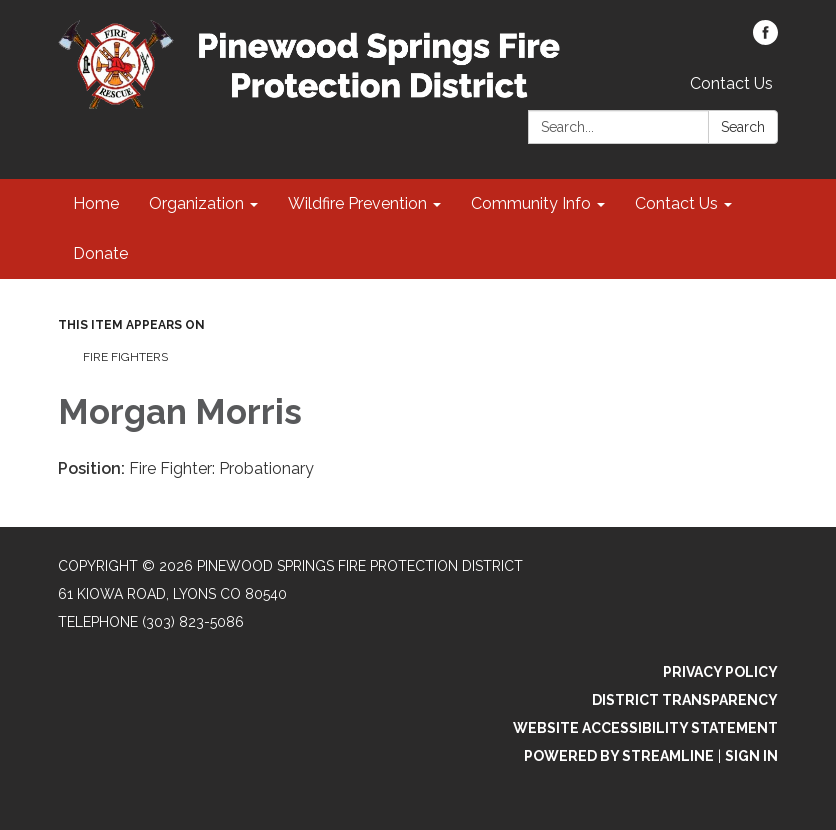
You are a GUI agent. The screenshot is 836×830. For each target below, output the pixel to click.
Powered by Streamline (619, 756)
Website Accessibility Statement (645, 728)
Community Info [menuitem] (531, 203)
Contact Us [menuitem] (676, 203)
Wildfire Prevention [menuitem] (357, 203)
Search (743, 127)
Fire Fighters (125, 357)
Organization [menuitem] (196, 203)
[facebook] (765, 39)
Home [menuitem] (96, 203)
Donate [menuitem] (100, 253)
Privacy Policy (720, 672)
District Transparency (685, 700)
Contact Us (731, 83)
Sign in (751, 756)
